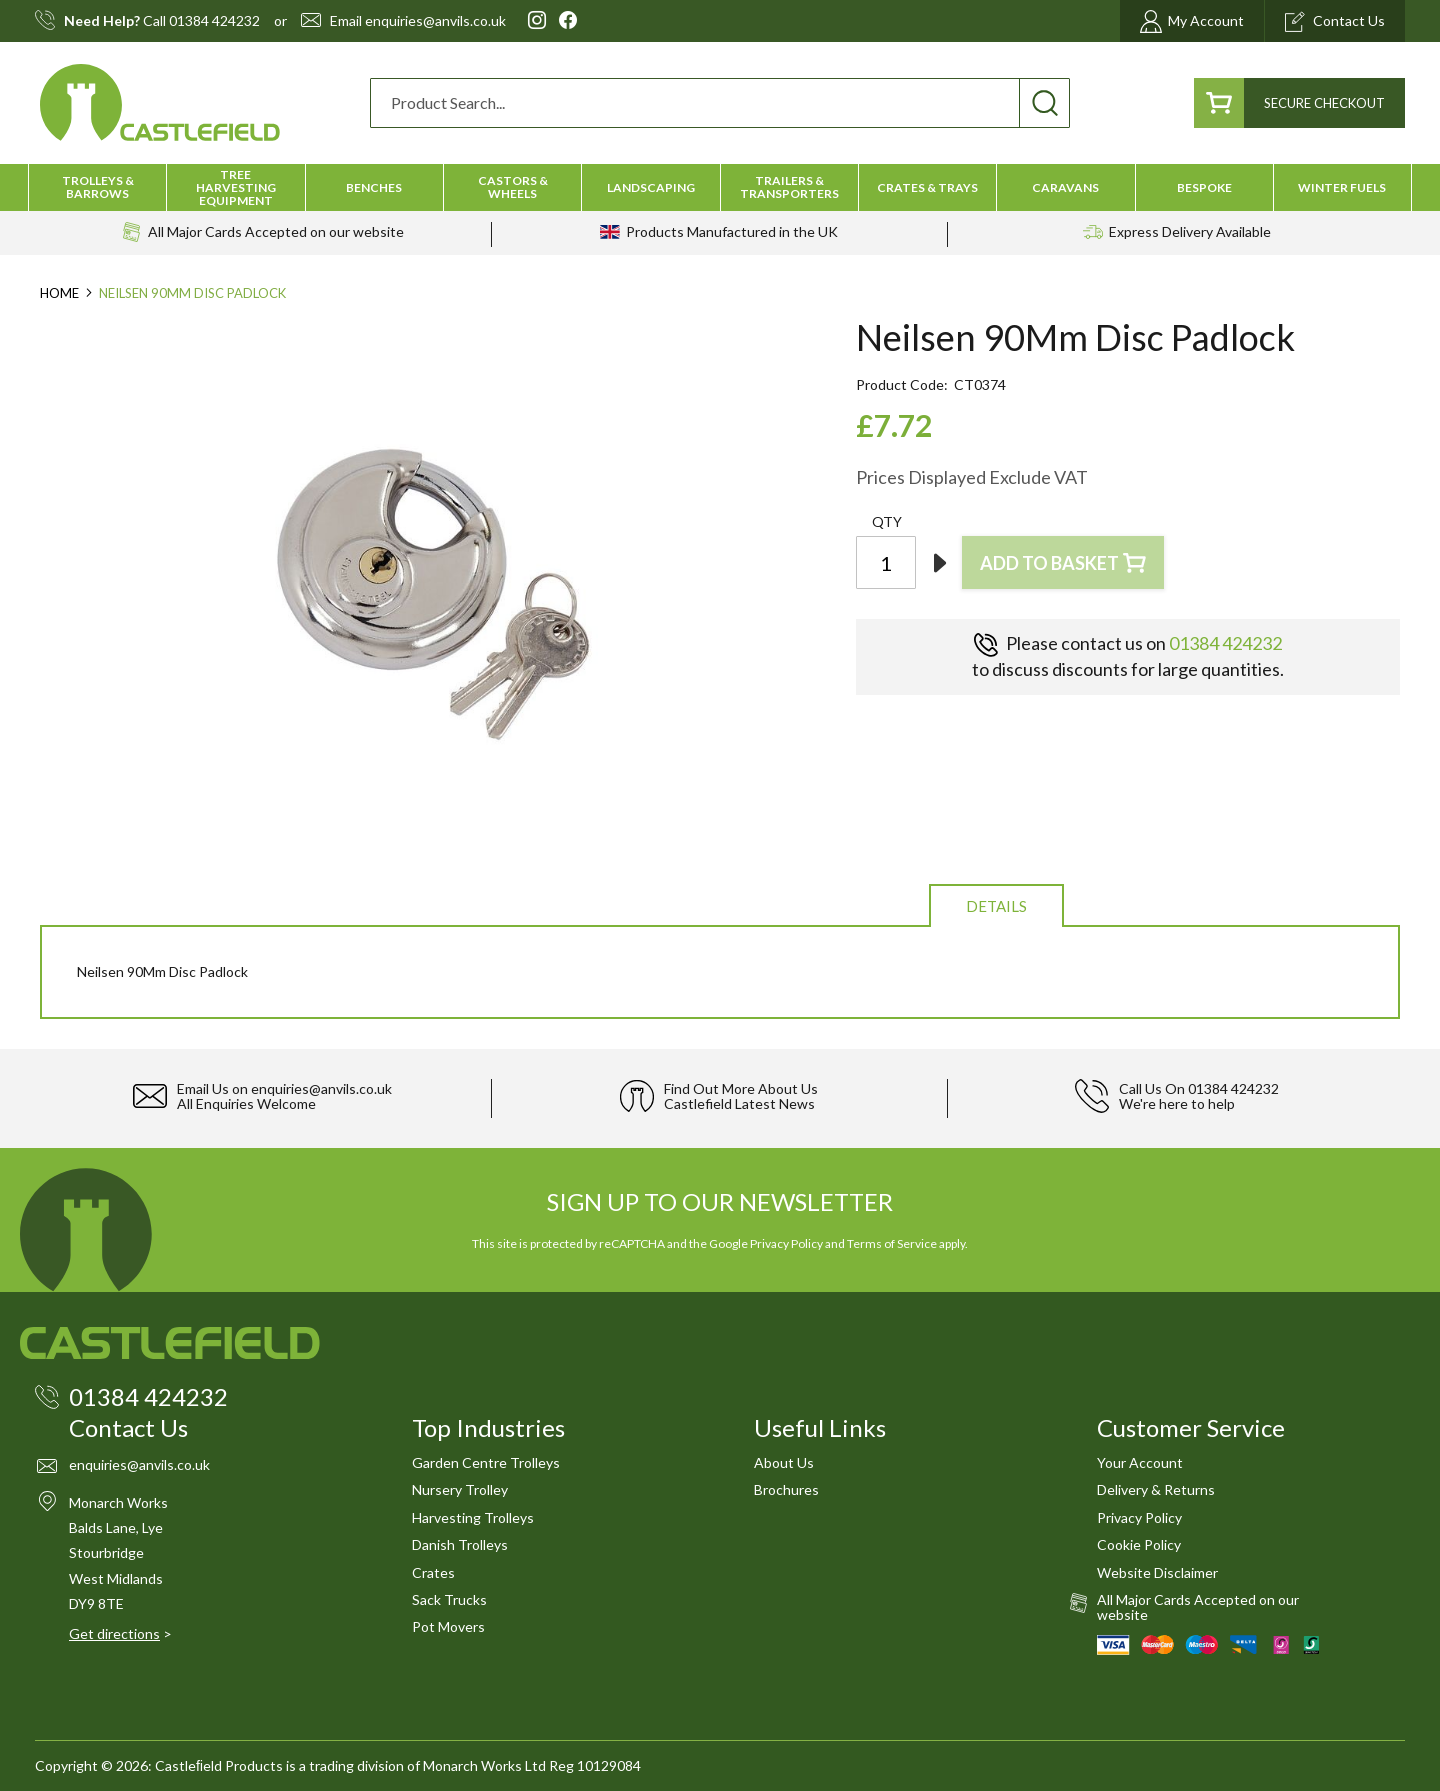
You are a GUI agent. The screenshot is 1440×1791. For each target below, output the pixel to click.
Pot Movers (448, 1626)
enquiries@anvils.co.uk (435, 21)
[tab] (996, 904)
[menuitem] (97, 187)
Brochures (786, 1489)
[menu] (720, 187)
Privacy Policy (786, 1243)
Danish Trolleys (460, 1544)
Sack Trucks (449, 1599)
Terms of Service (892, 1243)
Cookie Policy (1139, 1544)
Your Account (1140, 1462)
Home (59, 293)
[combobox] (720, 103)
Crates (433, 1572)
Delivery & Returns (1156, 1489)
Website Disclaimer (1157, 1572)
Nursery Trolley (460, 1489)
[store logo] (160, 102)
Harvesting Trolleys (473, 1517)
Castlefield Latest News (739, 1103)
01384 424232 (214, 21)
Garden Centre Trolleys (486, 1462)
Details (996, 906)
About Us (784, 1462)
